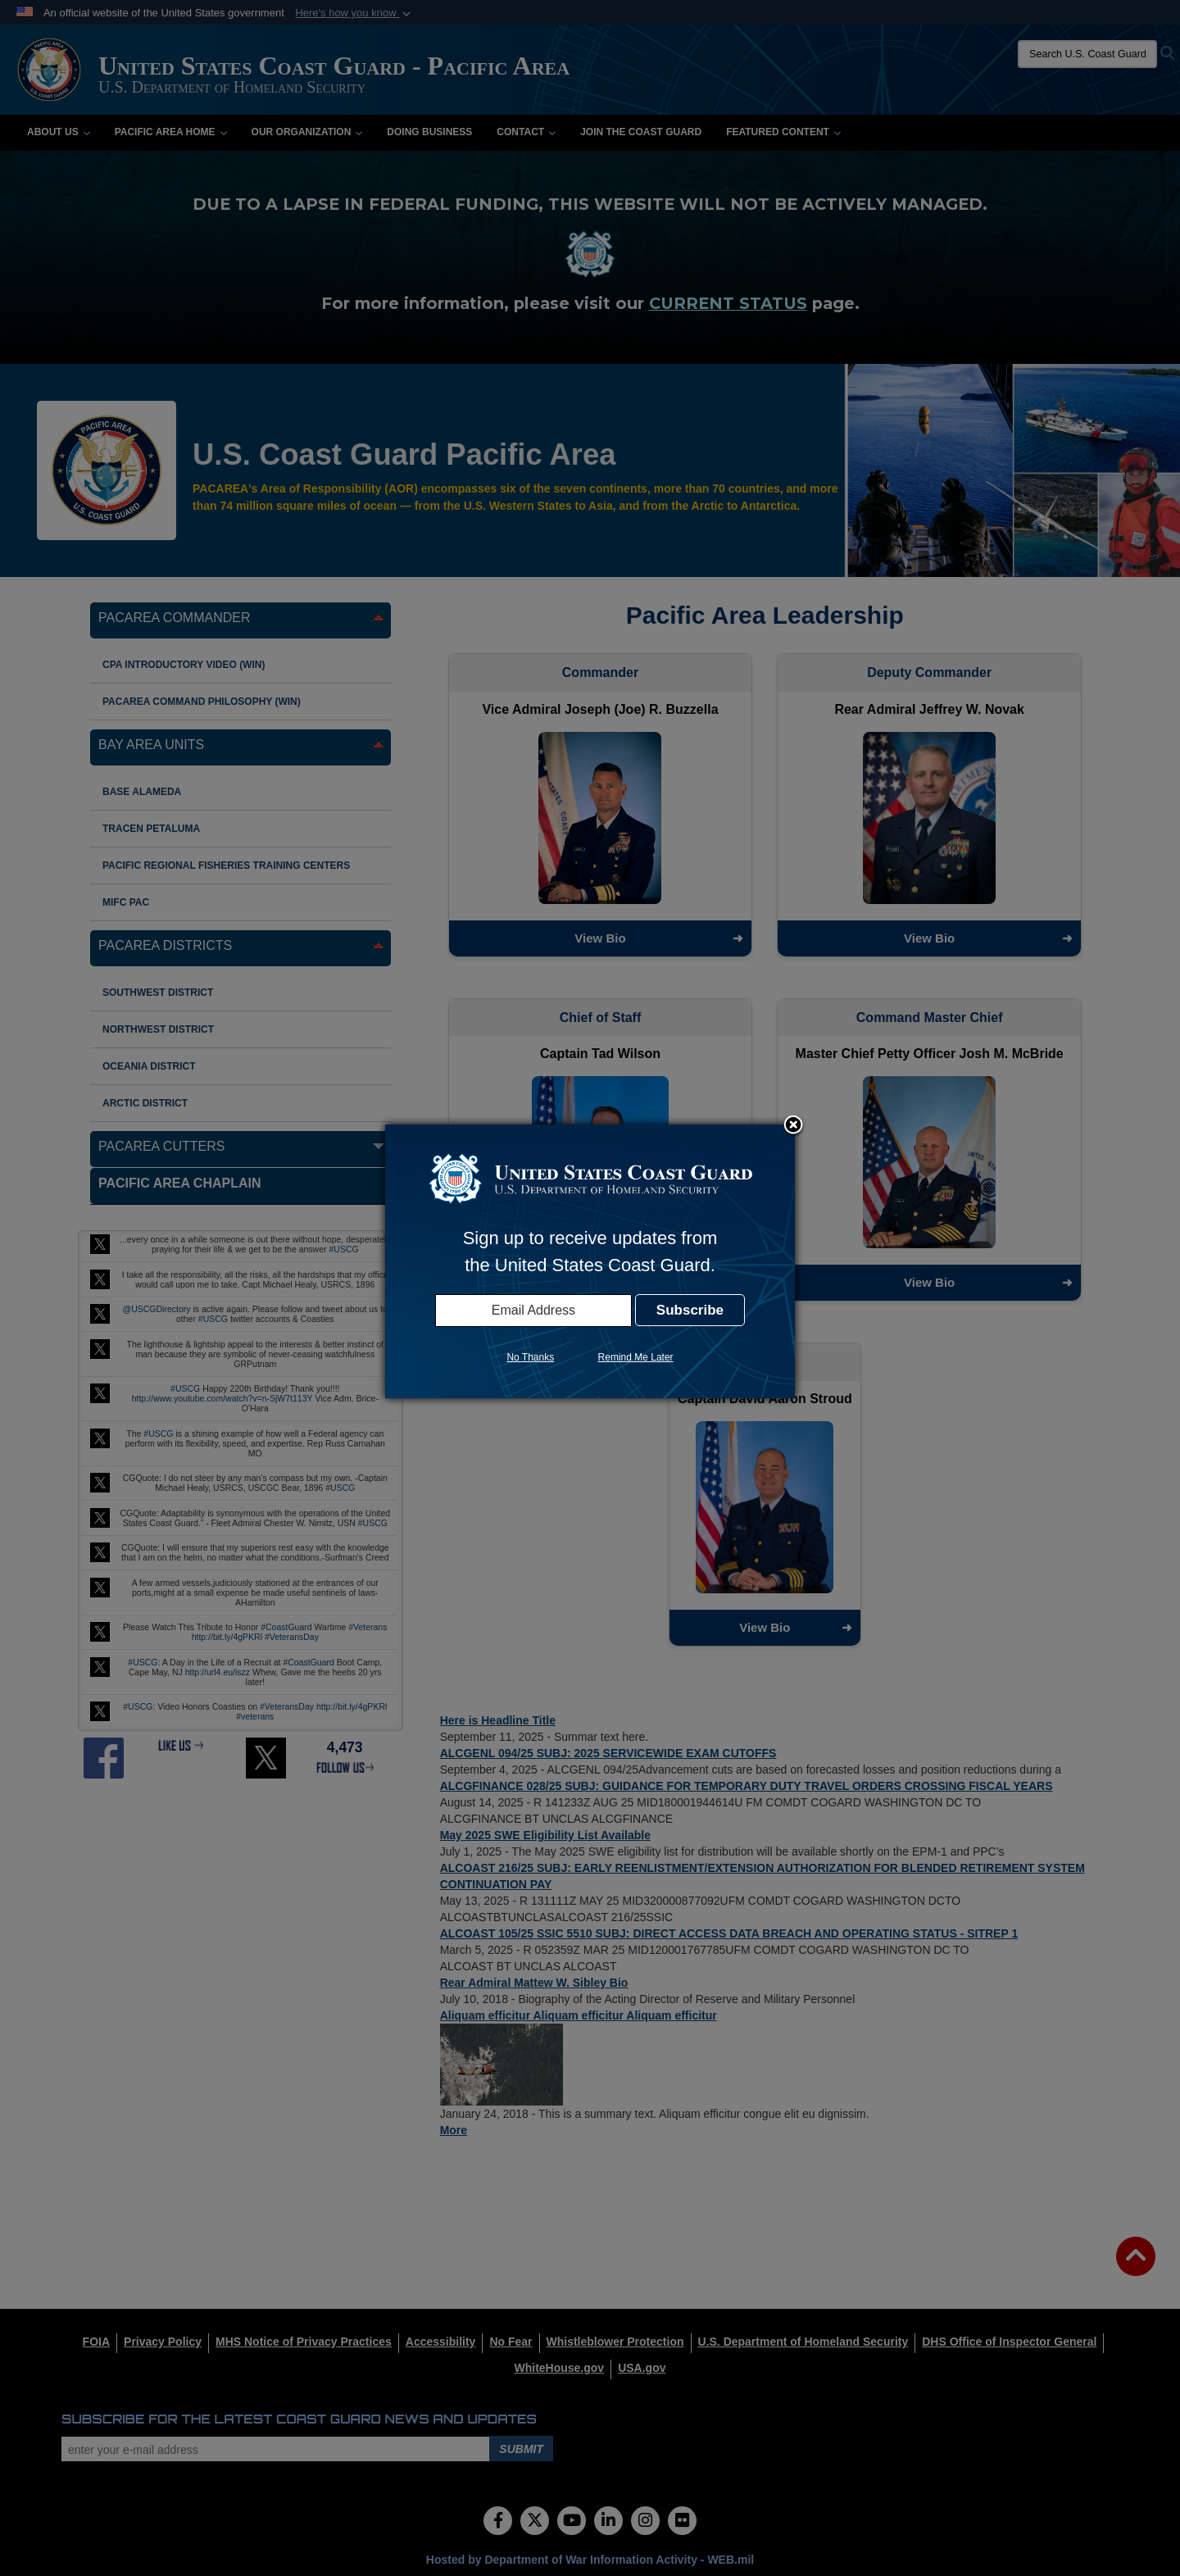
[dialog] (590, 1261)
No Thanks (530, 1357)
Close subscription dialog (793, 1126)
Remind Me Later (636, 1357)
